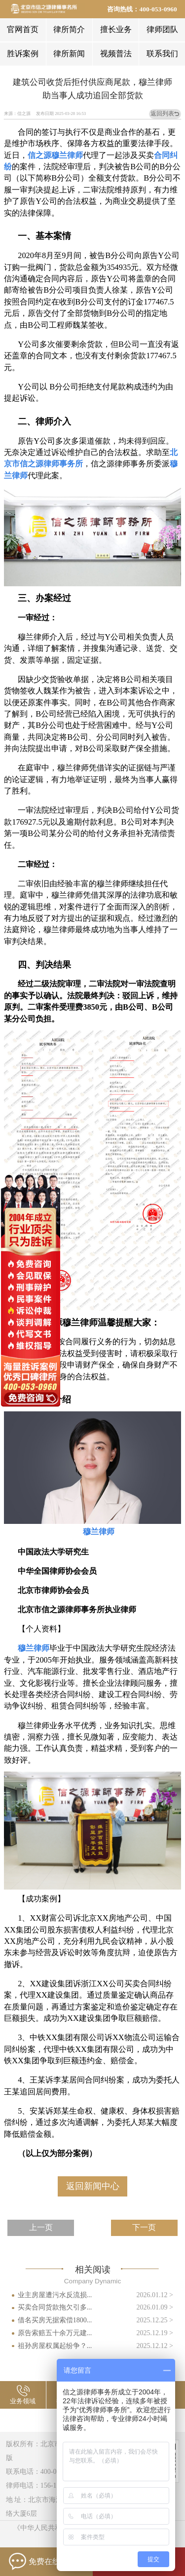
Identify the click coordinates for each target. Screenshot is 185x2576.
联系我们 (162, 53)
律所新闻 (69, 53)
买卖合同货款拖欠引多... (55, 2307)
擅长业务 (116, 29)
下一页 (144, 2227)
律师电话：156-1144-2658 (44, 2485)
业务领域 (23, 2401)
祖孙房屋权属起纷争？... (55, 2345)
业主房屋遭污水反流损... (55, 2295)
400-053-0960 (158, 9)
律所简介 (69, 29)
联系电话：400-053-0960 (43, 2471)
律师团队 (162, 29)
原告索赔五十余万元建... (55, 2333)
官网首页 (22, 29)
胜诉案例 (22, 53)
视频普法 (116, 53)
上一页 (41, 2227)
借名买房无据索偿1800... (55, 2320)
